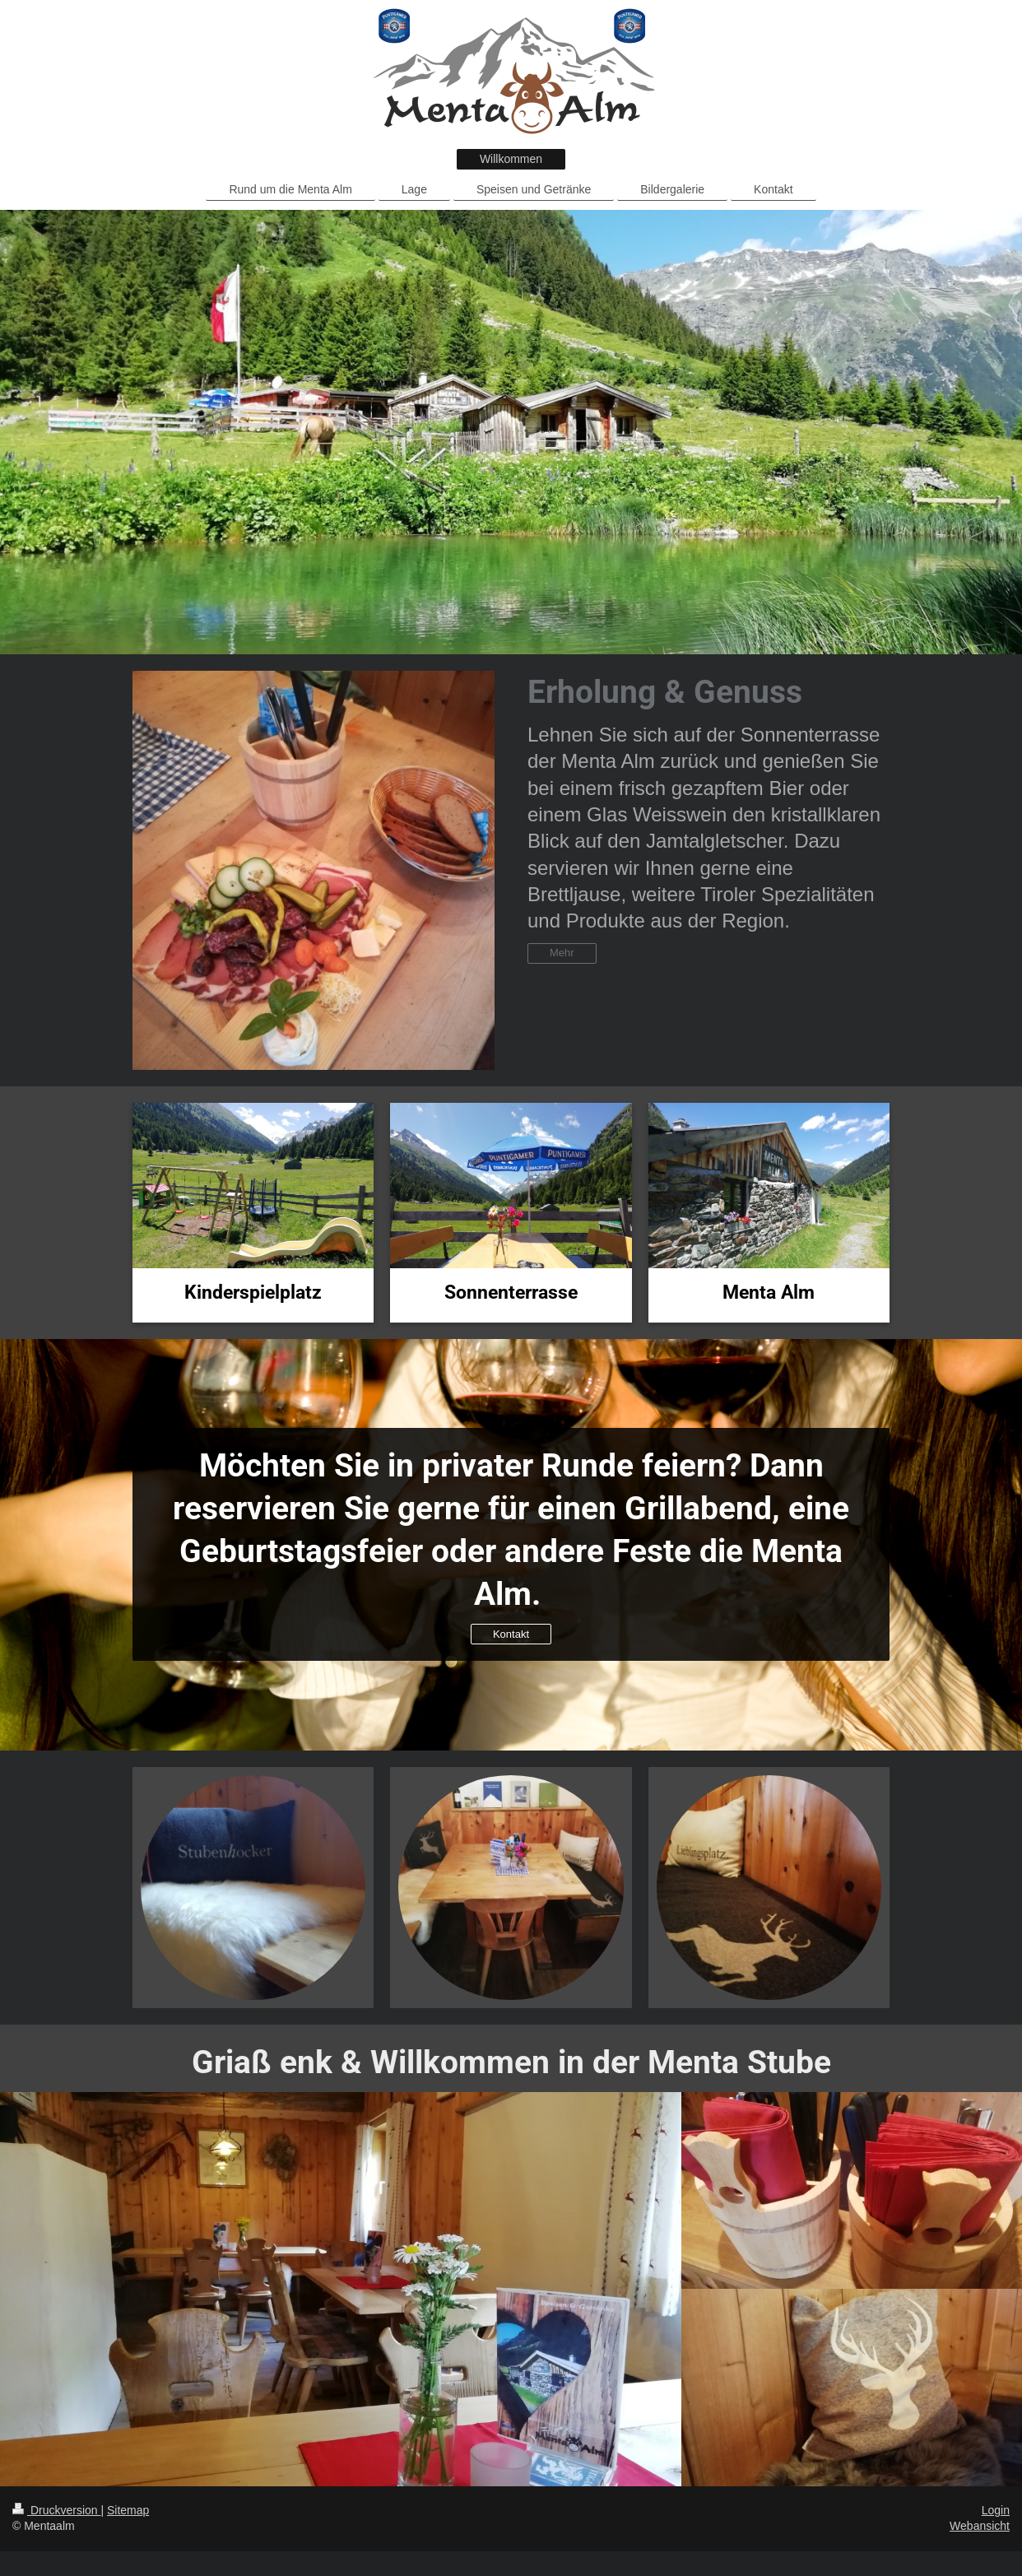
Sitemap (128, 2510)
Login (996, 2510)
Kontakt (511, 1634)
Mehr (562, 952)
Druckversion (56, 2510)
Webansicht (980, 2525)
